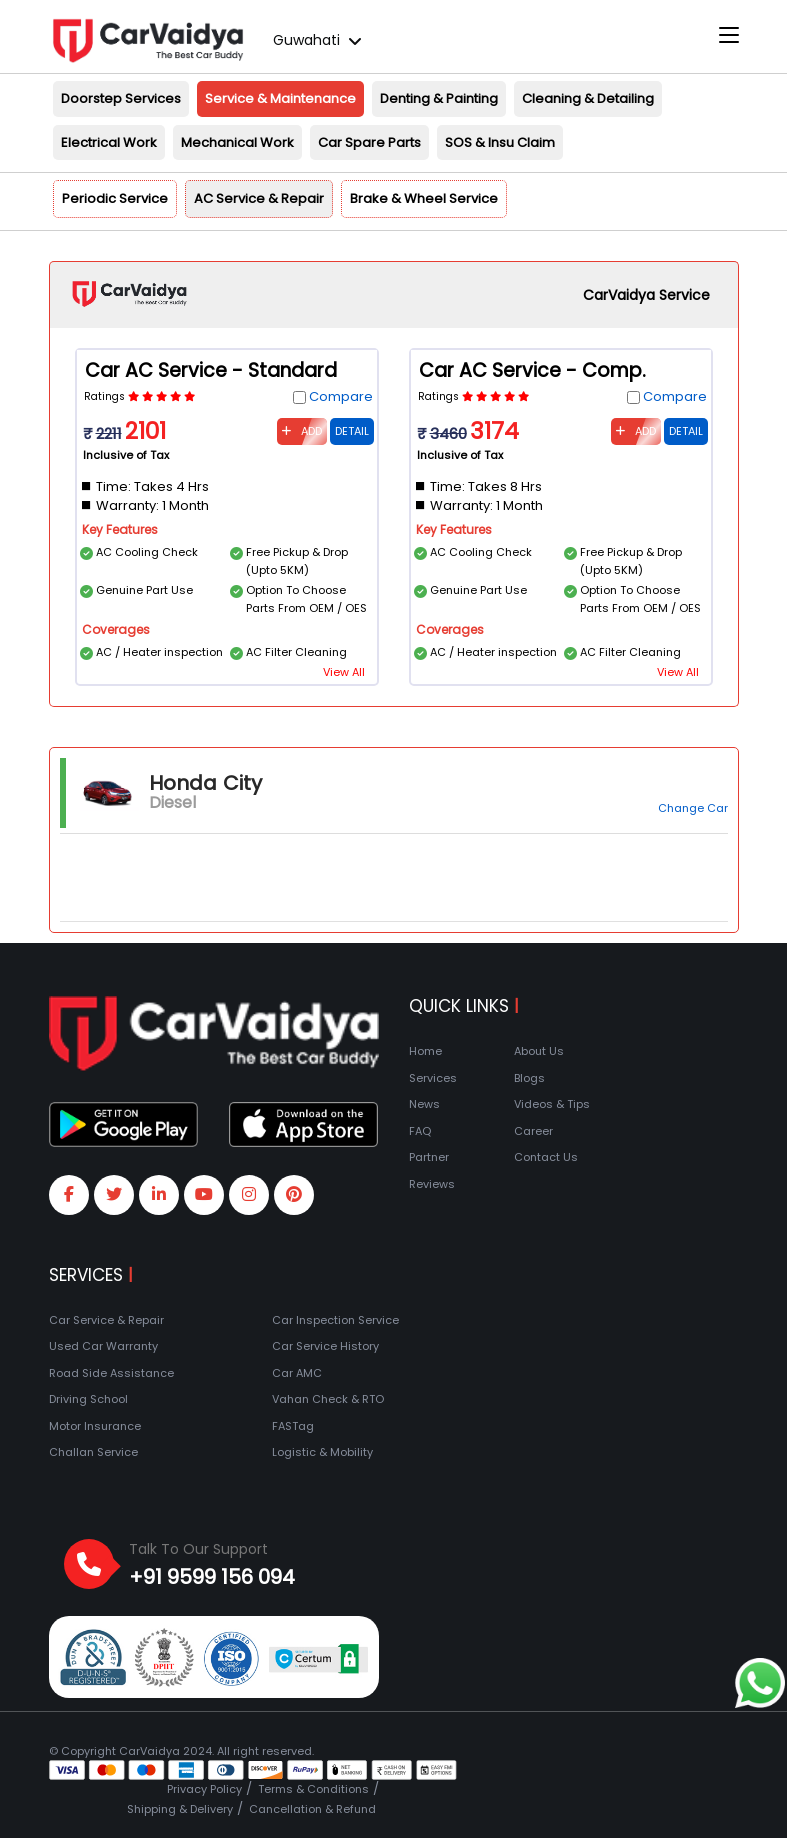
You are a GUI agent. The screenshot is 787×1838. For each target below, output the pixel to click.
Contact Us (546, 1157)
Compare (341, 396)
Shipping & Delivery (180, 1809)
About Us (539, 1051)
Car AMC (297, 1373)
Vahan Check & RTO (328, 1399)
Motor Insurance (95, 1426)
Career (533, 1131)
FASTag (293, 1426)
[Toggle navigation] (729, 36)
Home (425, 1051)
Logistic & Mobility (322, 1452)
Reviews (432, 1184)
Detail (352, 431)
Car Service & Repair (106, 1320)
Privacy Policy (204, 1789)
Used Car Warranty (103, 1346)
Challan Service (93, 1452)
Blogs (529, 1078)
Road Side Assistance (111, 1373)
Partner (429, 1157)
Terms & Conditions (313, 1789)
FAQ (420, 1131)
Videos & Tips (552, 1104)
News (424, 1104)
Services (433, 1078)
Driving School (88, 1399)
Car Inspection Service (335, 1320)
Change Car (693, 808)
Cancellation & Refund (312, 1809)
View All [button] (344, 672)
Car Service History (325, 1346)
